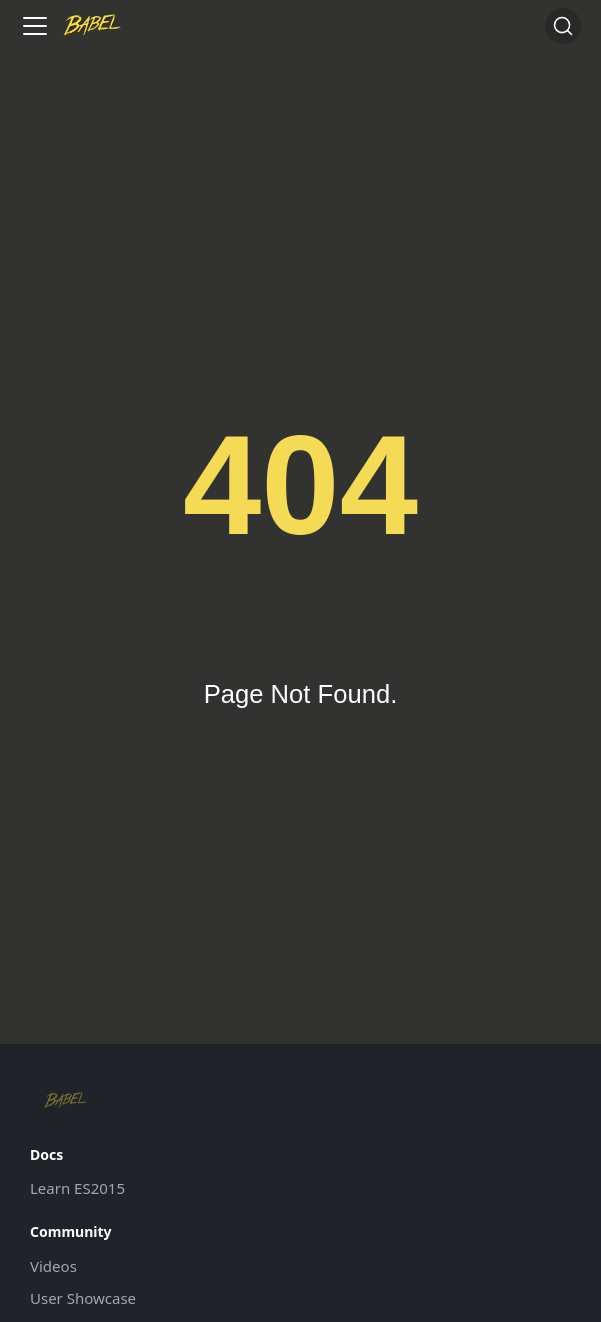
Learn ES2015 (77, 1188)
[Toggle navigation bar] (35, 26)
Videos (53, 1266)
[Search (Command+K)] (563, 26)
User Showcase (83, 1298)
